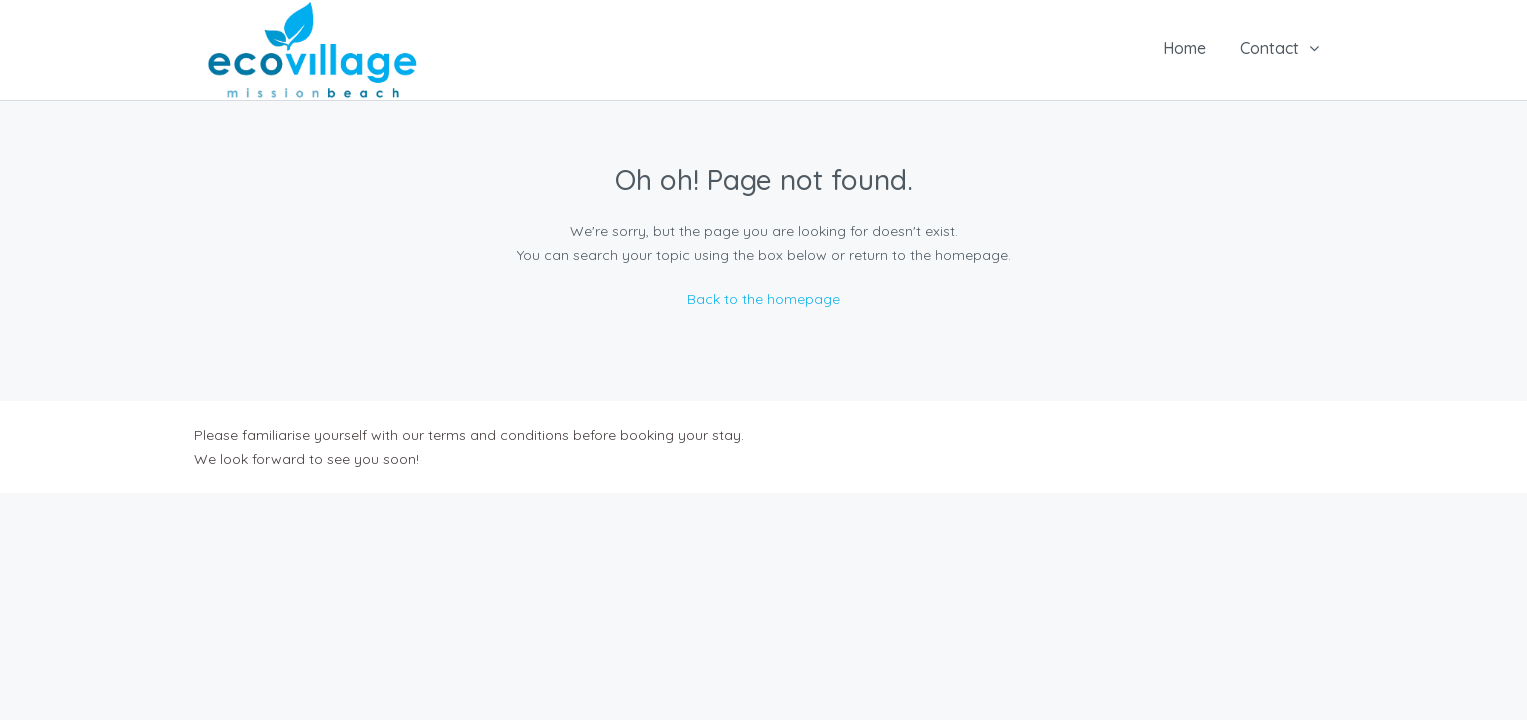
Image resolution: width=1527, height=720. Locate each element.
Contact (1269, 48)
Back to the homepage (763, 299)
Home (1184, 48)
